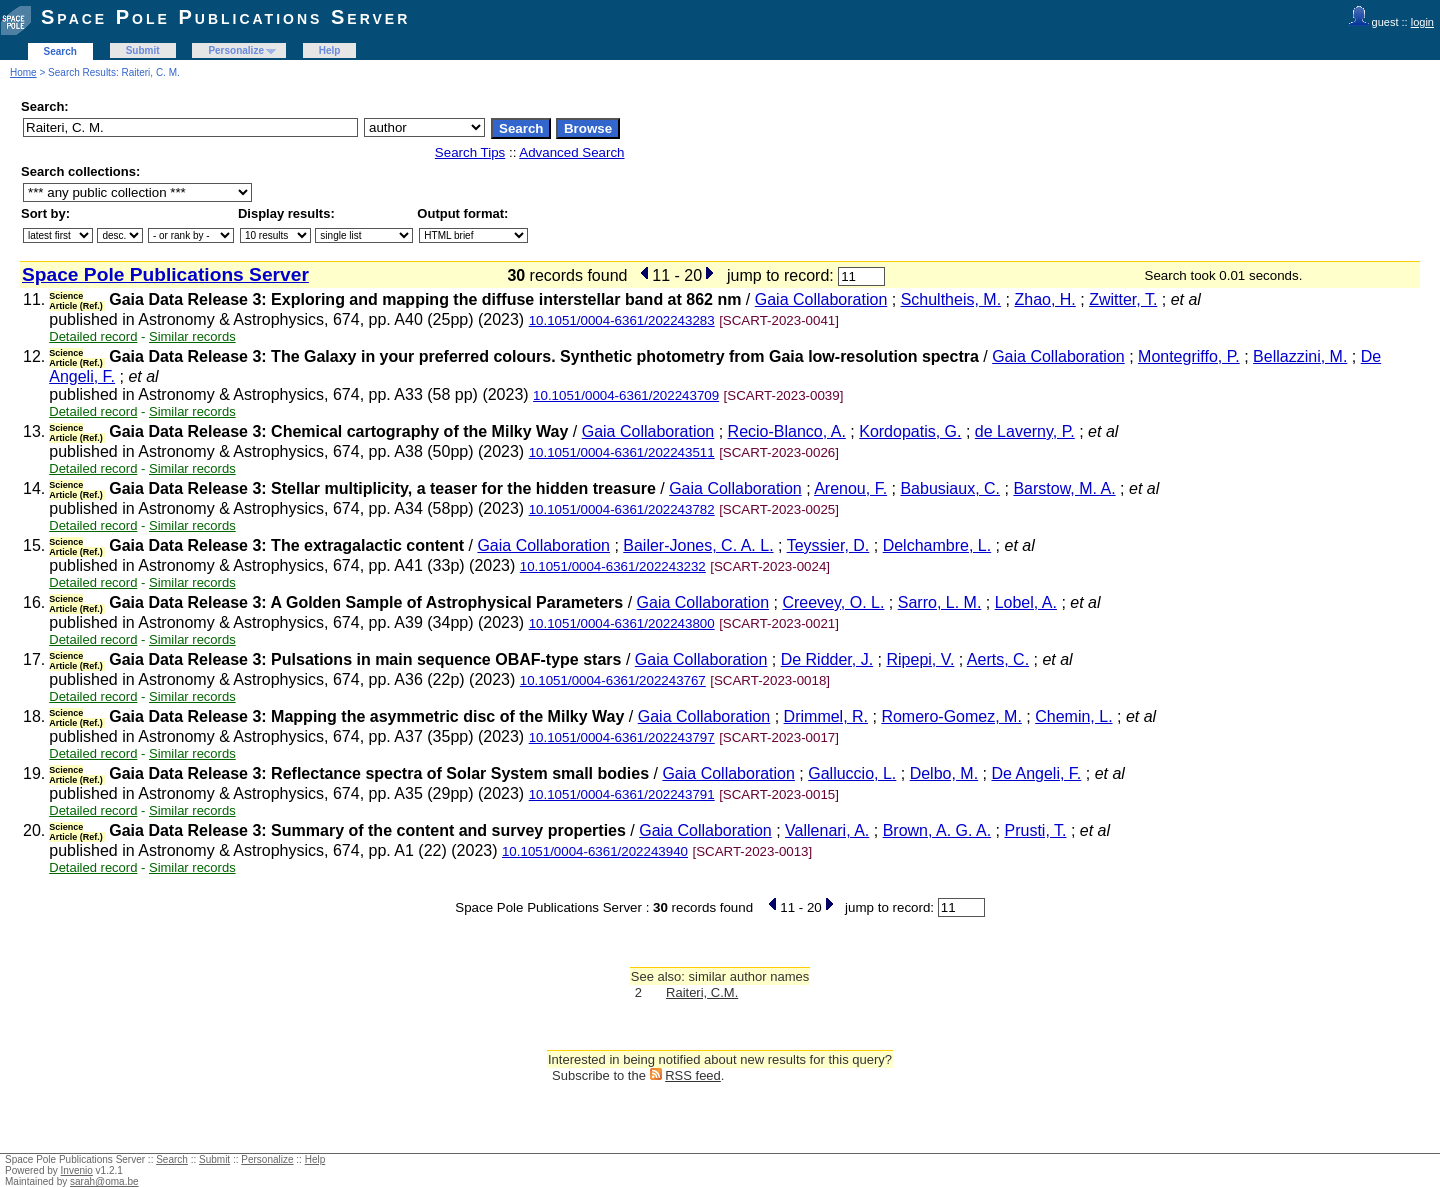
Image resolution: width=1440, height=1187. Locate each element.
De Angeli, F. (1036, 773)
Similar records (192, 336)
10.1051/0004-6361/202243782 (622, 509)
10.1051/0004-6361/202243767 (613, 680)
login (1422, 22)
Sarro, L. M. (940, 602)
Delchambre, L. (937, 545)
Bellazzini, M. (1300, 356)
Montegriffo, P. (1189, 356)
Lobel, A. (1026, 602)
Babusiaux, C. (950, 488)
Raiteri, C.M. (702, 992)
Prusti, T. (1035, 830)
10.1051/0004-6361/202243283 (622, 320)
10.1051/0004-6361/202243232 (613, 566)
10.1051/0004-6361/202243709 (626, 395)
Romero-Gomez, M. (951, 716)
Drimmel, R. (826, 716)
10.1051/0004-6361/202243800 (622, 623)
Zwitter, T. (1123, 299)
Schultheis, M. (951, 299)
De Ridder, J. (827, 659)
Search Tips (470, 152)
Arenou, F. (850, 488)
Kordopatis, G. (910, 431)
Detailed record (93, 336)
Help (330, 50)
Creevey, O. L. (833, 602)
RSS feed (693, 1075)
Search (60, 51)
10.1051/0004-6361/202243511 (622, 452)
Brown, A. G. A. (937, 830)
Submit (143, 50)
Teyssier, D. (828, 545)
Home (23, 72)
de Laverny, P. (1025, 431)
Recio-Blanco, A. (787, 431)
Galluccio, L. (852, 773)
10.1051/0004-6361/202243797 (622, 737)
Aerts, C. (998, 659)
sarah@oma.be (104, 1181)
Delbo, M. (944, 773)
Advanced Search (571, 152)
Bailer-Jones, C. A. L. (698, 545)
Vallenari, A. (827, 830)
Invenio (77, 1170)
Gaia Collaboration (821, 299)
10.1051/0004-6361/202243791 (622, 794)
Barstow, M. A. (1064, 488)
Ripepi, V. (920, 659)
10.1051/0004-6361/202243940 (595, 851)
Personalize (236, 50)
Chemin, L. (1073, 716)
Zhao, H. (1044, 299)
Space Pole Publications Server (225, 17)
